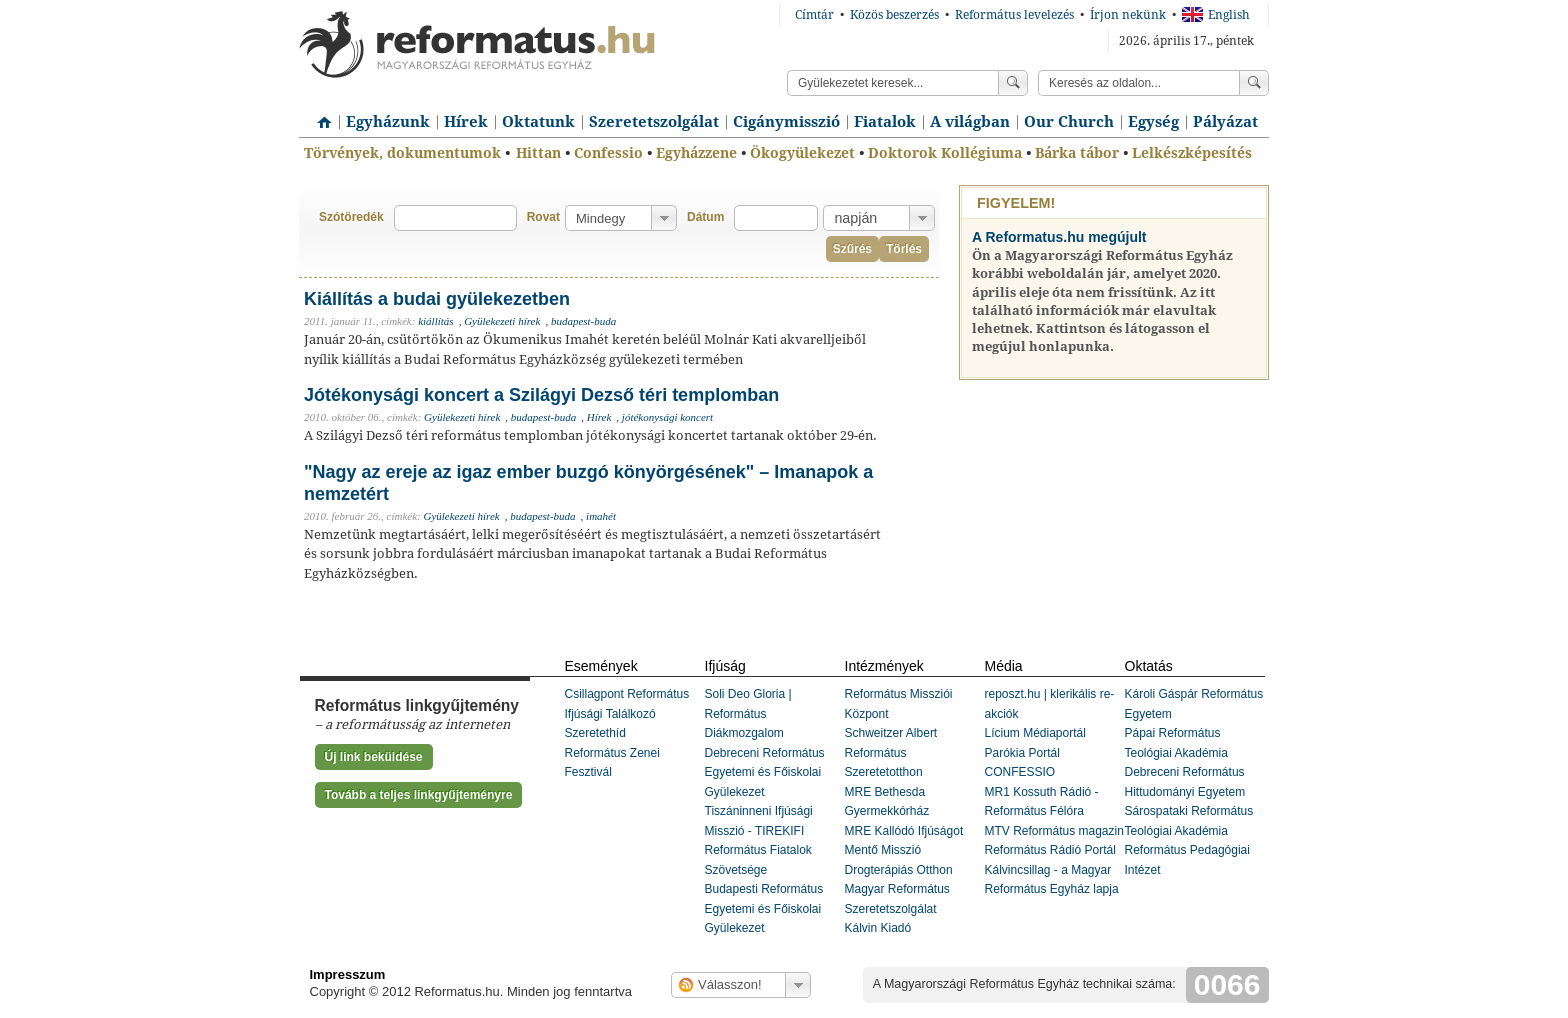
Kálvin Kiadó (878, 928)
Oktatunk (538, 122)
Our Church (1069, 122)
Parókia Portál (1022, 753)
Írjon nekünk (1128, 15)
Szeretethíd (595, 733)
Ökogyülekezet (802, 153)
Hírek (466, 122)
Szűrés (852, 249)
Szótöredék (351, 217)
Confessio (608, 153)
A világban (970, 122)
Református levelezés (1014, 15)
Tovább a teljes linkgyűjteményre (419, 795)
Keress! (1254, 83)
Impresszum (348, 974)
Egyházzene (696, 153)
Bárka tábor (1077, 153)
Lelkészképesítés (1192, 153)
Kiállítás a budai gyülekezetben (437, 299)
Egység (1153, 122)
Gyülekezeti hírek (502, 321)
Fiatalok (885, 122)
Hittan (538, 153)
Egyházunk (388, 122)
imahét (601, 516)
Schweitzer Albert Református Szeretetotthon (891, 752)
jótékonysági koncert (667, 417)
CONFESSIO (1020, 772)
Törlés (904, 249)
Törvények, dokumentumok (402, 153)
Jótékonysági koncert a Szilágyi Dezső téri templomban (541, 395)
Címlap (319, 115)
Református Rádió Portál (1050, 850)
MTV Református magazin (1054, 831)
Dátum (705, 217)
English (1216, 15)
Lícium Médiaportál (1035, 733)
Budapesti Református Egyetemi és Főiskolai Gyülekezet (764, 908)
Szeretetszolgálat (654, 122)
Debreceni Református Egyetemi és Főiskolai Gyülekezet (765, 772)
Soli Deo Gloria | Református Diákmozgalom (748, 713)
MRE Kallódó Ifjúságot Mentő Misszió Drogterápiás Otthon (904, 850)
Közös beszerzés (894, 15)
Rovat (543, 217)
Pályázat (1225, 122)
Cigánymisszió (786, 122)
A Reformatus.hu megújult (1059, 237)
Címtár (814, 15)
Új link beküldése (374, 757)
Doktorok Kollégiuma (945, 153)
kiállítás (435, 321)
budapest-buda (583, 321)
